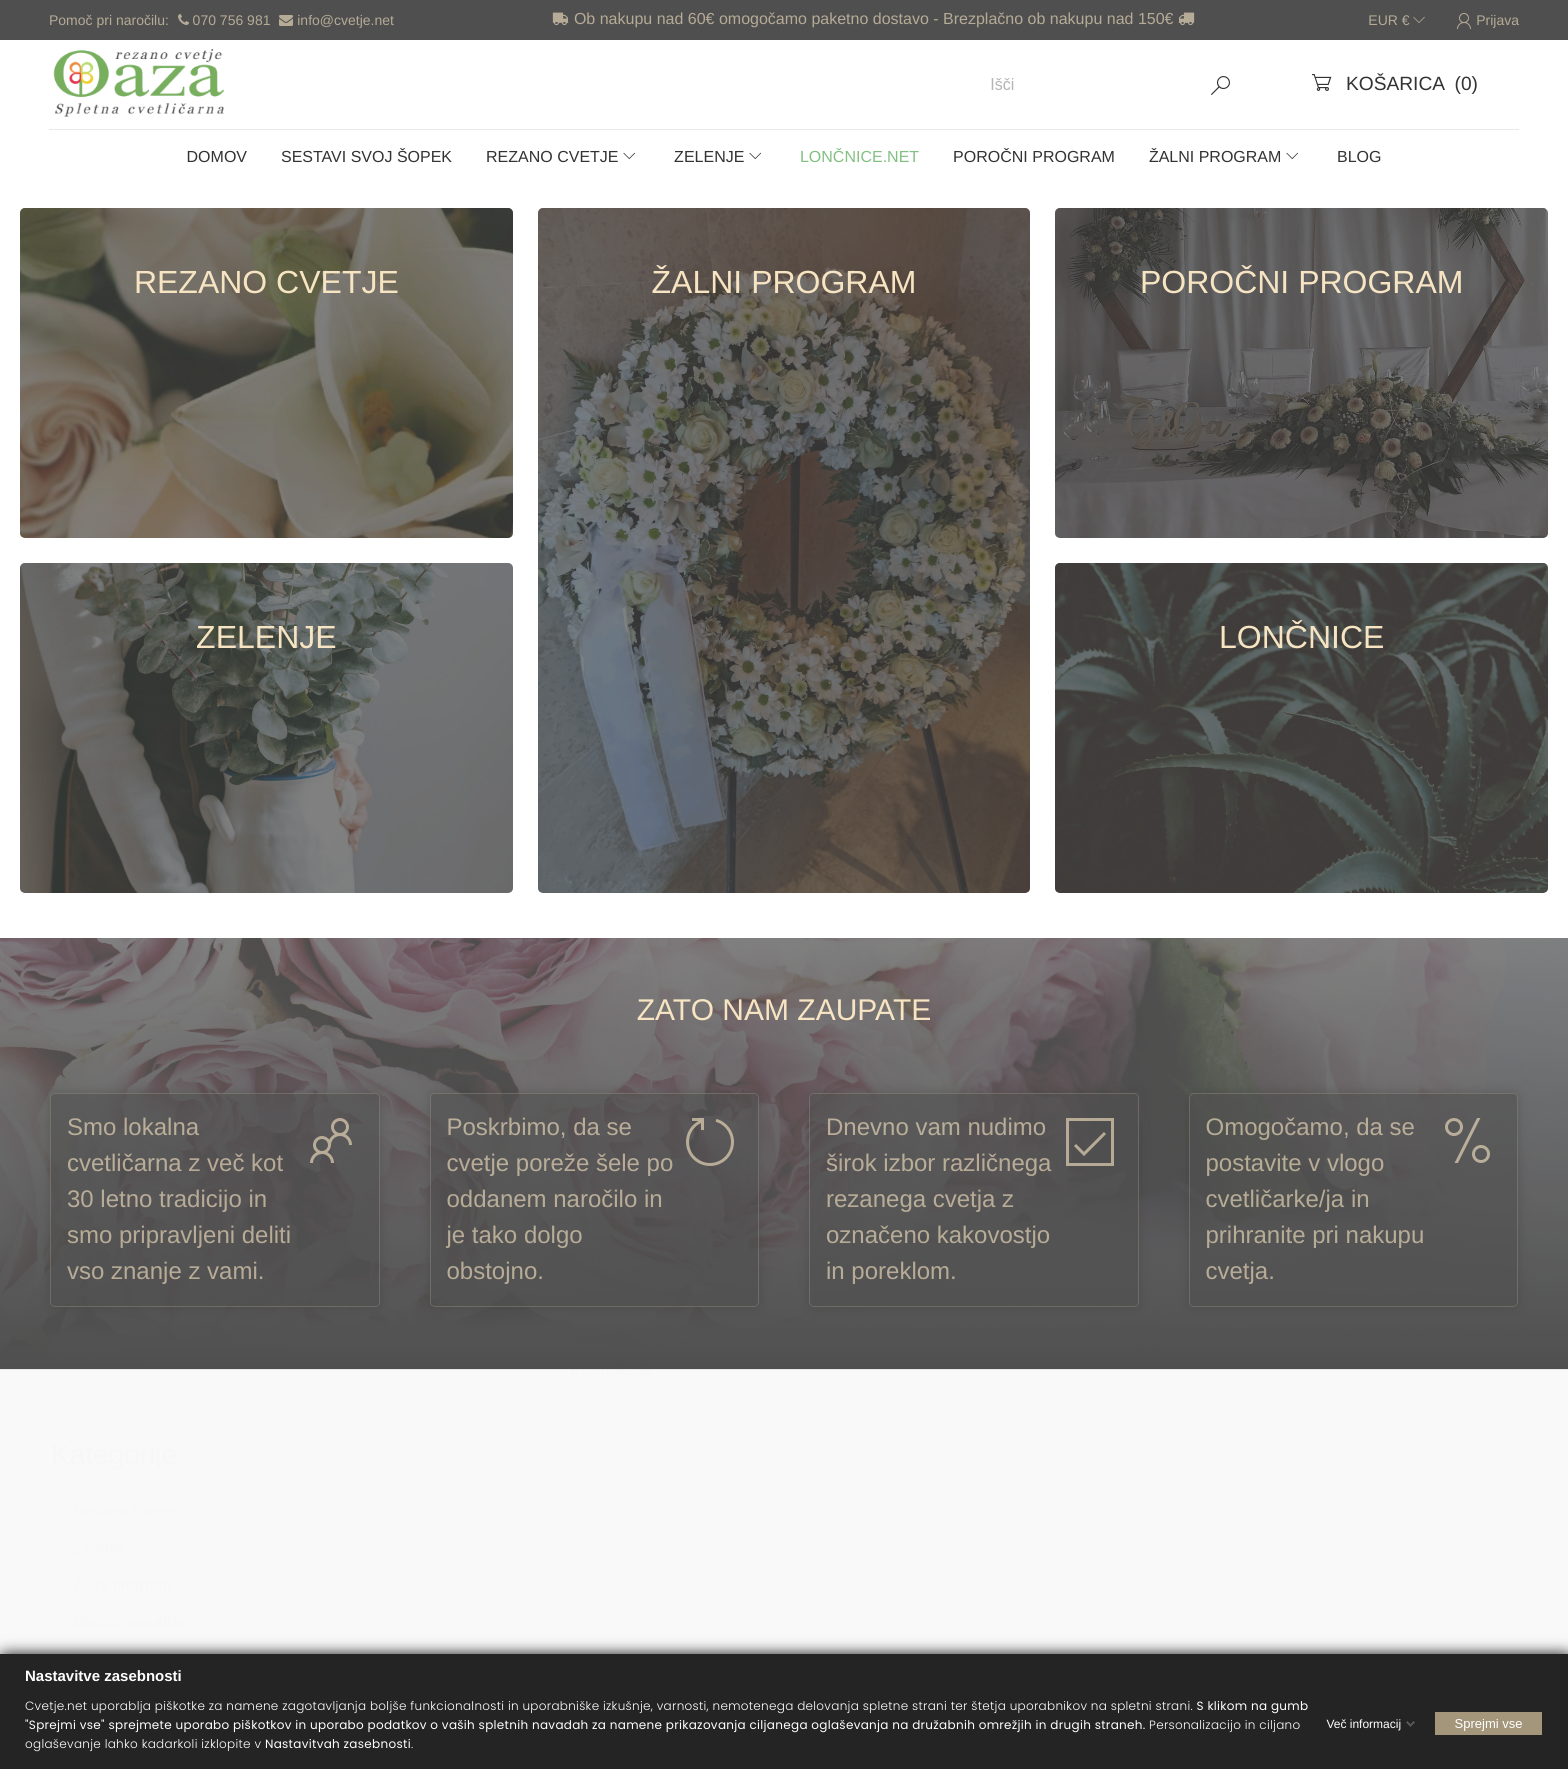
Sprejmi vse (1489, 1722)
